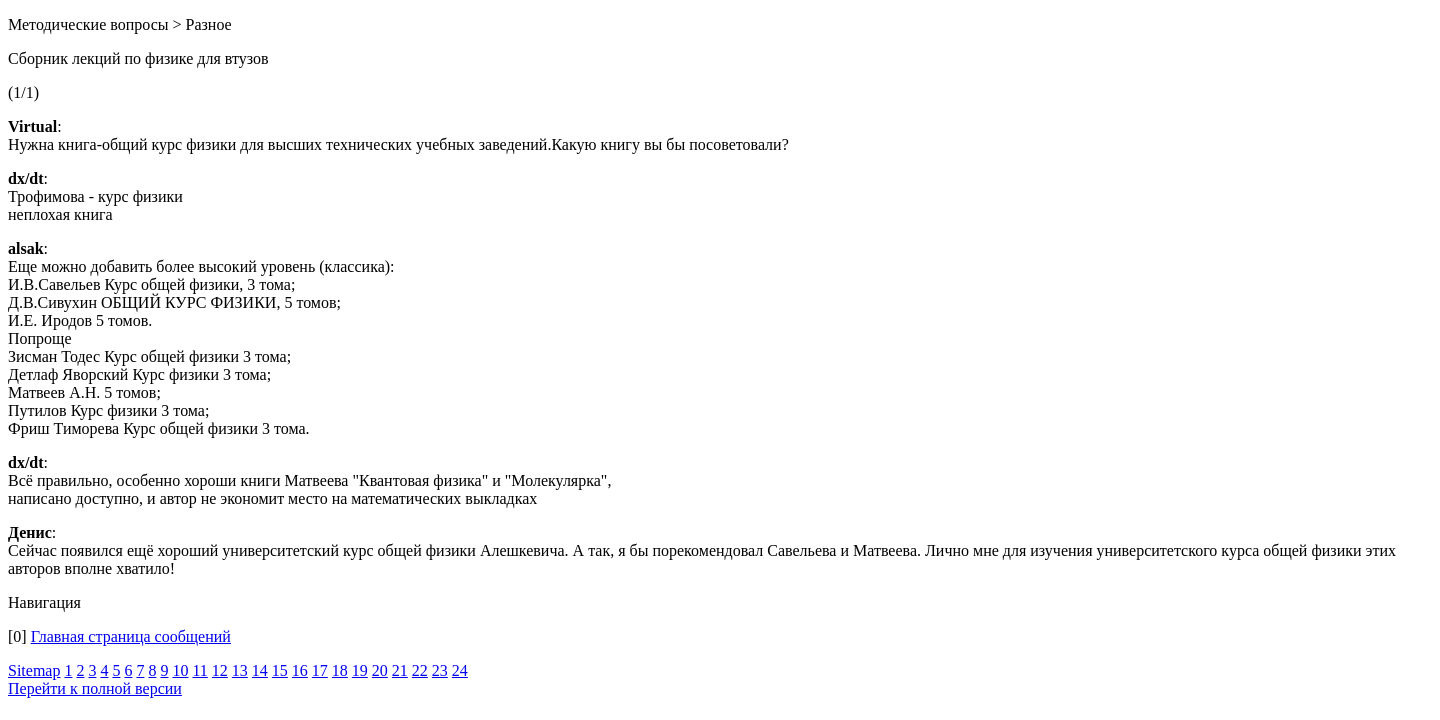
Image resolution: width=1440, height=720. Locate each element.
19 (360, 670)
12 (220, 670)
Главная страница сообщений (131, 636)
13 (240, 670)
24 (460, 670)
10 (180, 670)
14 (260, 670)
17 (320, 670)
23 (440, 670)
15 (280, 670)
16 (300, 670)
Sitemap (34, 670)
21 (400, 670)
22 (420, 670)
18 (340, 670)
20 (380, 670)
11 (199, 670)
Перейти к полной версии (95, 688)
